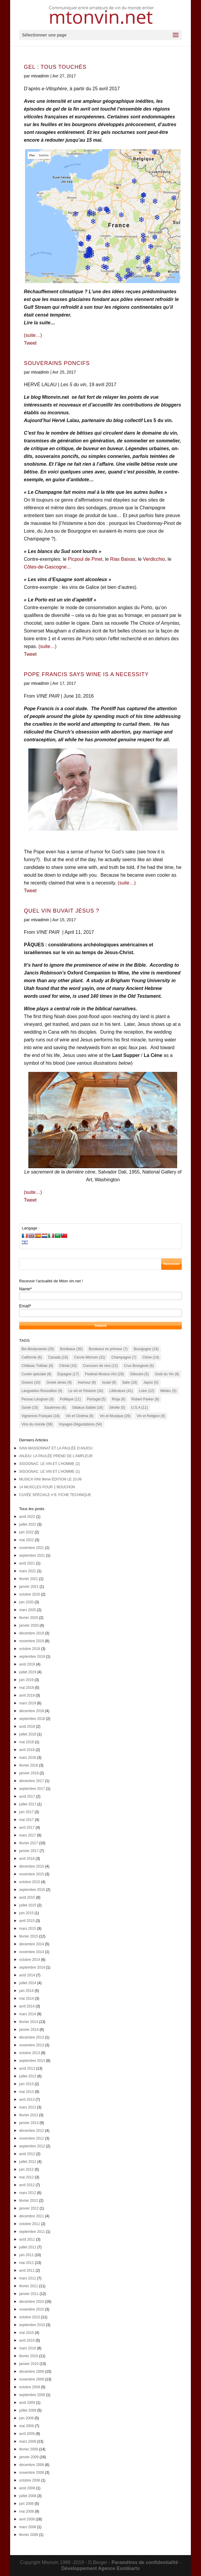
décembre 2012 (31, 2131)
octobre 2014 (29, 1960)
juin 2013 (26, 2084)
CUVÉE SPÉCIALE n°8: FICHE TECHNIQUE (55, 1495)
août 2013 (27, 2068)
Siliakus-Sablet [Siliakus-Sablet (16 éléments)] (87, 1407)
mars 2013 (27, 2107)
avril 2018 (27, 1750)
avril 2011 (27, 2270)
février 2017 (28, 1843)
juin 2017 (26, 1812)
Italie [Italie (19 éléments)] (129, 1382)
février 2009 (28, 2449)
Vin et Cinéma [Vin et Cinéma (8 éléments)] (79, 1416)
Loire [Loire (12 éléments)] (146, 1391)
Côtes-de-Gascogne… (47, 566)
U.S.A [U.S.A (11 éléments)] (139, 1407)
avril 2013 (27, 2099)
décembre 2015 (31, 1866)
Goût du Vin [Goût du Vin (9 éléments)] (167, 1374)
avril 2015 (27, 1921)
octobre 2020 (29, 1594)
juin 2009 (26, 2418)
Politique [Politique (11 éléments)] (70, 1399)
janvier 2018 (28, 1773)
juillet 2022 (27, 1524)
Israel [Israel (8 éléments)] (109, 1382)
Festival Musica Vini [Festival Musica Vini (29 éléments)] (104, 1374)
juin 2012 (26, 2169)
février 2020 (28, 1618)
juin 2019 (26, 1680)
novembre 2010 (31, 2309)
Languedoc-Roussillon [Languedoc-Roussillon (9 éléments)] (41, 1391)
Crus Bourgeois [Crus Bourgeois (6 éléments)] (139, 1366)
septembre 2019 (32, 1656)
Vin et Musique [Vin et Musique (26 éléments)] (115, 1416)
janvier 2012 (28, 2208)
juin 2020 (26, 1602)
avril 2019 (27, 1695)
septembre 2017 (32, 1789)
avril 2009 (27, 2434)
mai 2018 (26, 1742)
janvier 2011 (28, 2294)
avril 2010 (27, 2340)
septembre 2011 (32, 2232)
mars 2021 (27, 1571)
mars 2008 (27, 2527)
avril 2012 (27, 2185)
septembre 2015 (32, 1890)
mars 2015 (27, 1928)
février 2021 (28, 1579)
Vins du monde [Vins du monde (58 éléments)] (37, 1424)
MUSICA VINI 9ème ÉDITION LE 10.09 (50, 1479)
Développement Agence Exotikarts (100, 2568)
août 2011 (27, 2239)
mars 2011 (27, 2278)
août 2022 (27, 1517)
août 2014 (27, 1975)
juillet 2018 (27, 1734)
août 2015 (27, 1897)
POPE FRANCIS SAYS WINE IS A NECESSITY (86, 674)
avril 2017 (27, 1827)
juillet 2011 (27, 2247)
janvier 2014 (28, 2030)
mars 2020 (27, 1610)
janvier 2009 (28, 2457)
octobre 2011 (29, 2224)
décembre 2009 (31, 2371)
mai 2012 (26, 2177)
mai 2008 (26, 2511)
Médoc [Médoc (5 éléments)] (168, 1391)
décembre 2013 (31, 2037)
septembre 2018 (32, 1719)
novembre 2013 (31, 2045)
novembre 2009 (31, 2379)
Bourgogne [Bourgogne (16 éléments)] (146, 1349)
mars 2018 (27, 1757)
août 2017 (27, 1796)
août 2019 (27, 1664)
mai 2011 (26, 2263)
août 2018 (27, 1726)
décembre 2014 (31, 1944)
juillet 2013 (27, 2076)
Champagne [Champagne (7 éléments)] (124, 1357)
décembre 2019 (31, 1633)
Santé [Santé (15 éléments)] (29, 1407)
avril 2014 (27, 2006)
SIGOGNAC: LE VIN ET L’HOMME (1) (49, 1471)
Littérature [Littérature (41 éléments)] (121, 1391)
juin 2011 (26, 2255)
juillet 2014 (27, 1983)
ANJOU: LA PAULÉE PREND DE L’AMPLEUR (56, 1456)
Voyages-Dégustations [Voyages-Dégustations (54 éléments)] (80, 1424)
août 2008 (27, 2488)
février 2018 (28, 1765)
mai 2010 (26, 2333)
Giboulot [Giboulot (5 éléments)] (139, 1374)
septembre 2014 (32, 1967)
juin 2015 (26, 1913)
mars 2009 (27, 2441)
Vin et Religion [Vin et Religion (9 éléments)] (151, 1416)
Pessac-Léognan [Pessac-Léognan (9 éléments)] (37, 1399)
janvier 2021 (28, 1587)
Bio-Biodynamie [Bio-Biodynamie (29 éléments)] (37, 1349)
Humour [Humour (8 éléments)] (87, 1382)
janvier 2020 (28, 1625)
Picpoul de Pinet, (86, 559)
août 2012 (27, 2154)
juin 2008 (26, 2504)
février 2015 (28, 1936)
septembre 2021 (32, 1555)
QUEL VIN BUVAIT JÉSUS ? (61, 911)
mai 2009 (26, 2426)
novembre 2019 (31, 1641)
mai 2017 (26, 1820)
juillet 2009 (27, 2410)
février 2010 (28, 2356)
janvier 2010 (28, 2364)
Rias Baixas (122, 559)
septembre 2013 (32, 2061)
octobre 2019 (29, 1649)
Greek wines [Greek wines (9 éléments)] (59, 1382)
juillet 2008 (27, 2496)
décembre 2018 (31, 1711)
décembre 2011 (31, 2216)
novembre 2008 (31, 2472)
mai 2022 (26, 1540)
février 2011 (28, 2286)
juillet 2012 (27, 2162)
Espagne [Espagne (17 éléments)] (68, 1374)
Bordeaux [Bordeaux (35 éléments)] (71, 1349)
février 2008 (28, 2535)
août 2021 (27, 1563)
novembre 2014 (31, 1952)
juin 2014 (26, 1991)
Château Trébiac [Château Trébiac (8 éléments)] (37, 1366)
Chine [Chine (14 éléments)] (150, 1357)
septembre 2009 (32, 2395)
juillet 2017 (27, 1804)
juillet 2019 (27, 1672)
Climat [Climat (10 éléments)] (68, 1366)
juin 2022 (26, 1532)
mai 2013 (26, 2092)
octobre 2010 (29, 2317)
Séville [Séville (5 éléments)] (117, 1407)
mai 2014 (26, 1998)
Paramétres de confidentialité (145, 2562)
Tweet (30, 343)
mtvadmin (40, 76)
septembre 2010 (32, 2325)
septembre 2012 (32, 2146)
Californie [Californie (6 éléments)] (31, 1357)
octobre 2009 (29, 2387)
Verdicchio (154, 559)
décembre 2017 (31, 1781)
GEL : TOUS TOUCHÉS (55, 67)
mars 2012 (27, 2193)
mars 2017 (27, 1835)
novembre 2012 (31, 2138)
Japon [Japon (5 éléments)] (150, 1382)
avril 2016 (27, 1859)
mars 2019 (27, 1703)
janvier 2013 (28, 2123)
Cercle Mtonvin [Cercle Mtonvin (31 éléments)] (89, 1357)
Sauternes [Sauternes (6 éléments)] (55, 1407)
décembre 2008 (31, 2465)
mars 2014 (27, 2014)
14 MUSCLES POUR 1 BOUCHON (47, 1487)
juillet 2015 (27, 1905)
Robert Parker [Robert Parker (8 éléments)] (145, 1399)
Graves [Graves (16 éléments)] (30, 1382)
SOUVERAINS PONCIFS (57, 363)
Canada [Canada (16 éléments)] (58, 1357)
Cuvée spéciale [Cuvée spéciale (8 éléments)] (36, 1374)
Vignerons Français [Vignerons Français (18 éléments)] (40, 1416)
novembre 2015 (31, 1874)
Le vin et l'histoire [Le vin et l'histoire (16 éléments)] (85, 1391)
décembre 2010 (31, 2302)
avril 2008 (27, 2519)
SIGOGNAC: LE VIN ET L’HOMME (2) (49, 1464)
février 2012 (28, 2200)
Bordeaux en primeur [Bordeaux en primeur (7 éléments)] (108, 1349)
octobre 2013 (29, 2053)
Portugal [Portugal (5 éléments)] (96, 1399)
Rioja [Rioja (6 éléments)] (118, 1399)
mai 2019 (26, 1688)
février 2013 (28, 2115)
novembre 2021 (31, 1548)
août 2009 (27, 2403)
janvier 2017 (28, 1851)
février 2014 (28, 2022)
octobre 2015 (29, 1882)
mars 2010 (27, 2348)
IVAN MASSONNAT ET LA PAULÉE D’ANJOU (55, 1448)
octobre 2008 (29, 2480)
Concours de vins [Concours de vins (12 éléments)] (100, 1366)
